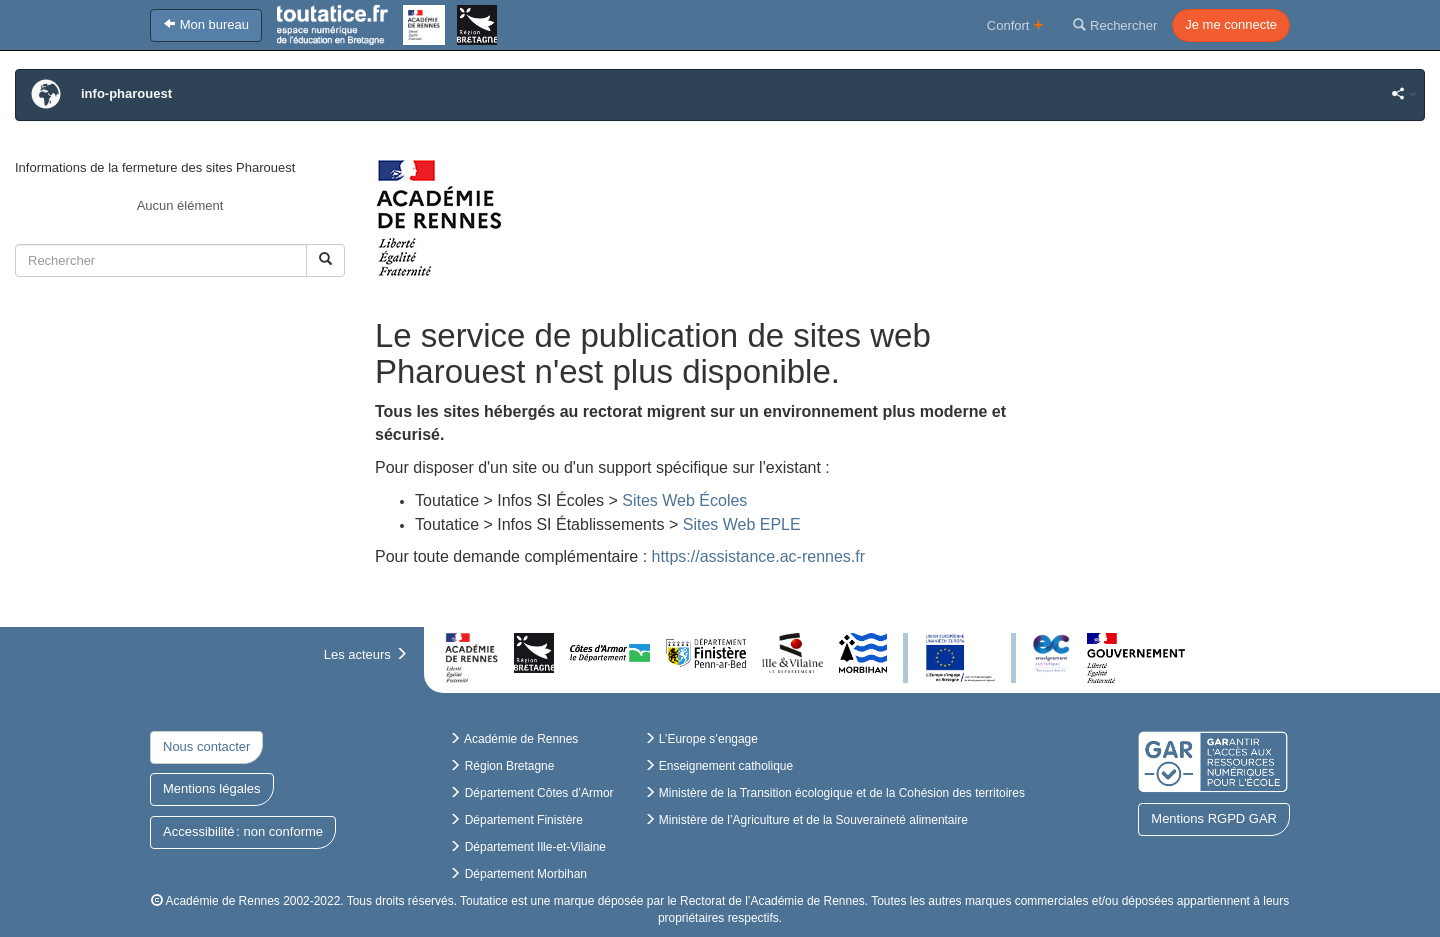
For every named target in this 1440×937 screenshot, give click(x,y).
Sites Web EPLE (742, 524)
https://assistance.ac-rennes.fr (758, 556)
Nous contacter (206, 746)
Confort (1015, 24)
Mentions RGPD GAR (1214, 818)
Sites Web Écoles (687, 500)
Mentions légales (212, 788)
